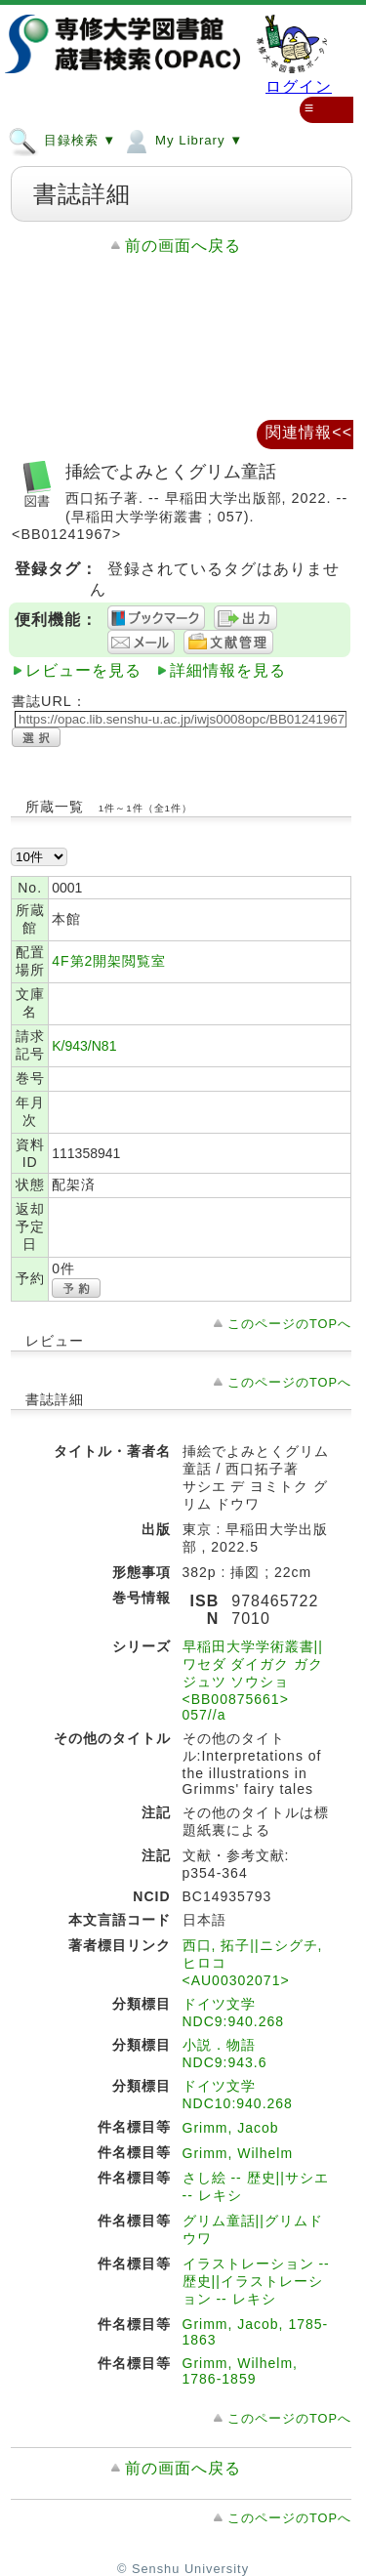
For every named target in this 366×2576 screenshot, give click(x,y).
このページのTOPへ (289, 1323)
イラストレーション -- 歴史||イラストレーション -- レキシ (256, 2281)
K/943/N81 (84, 1046)
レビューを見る (83, 670)
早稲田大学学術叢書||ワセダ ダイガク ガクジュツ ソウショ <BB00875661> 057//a (253, 1681)
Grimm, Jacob (231, 2128)
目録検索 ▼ (62, 139)
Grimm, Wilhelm (238, 2153)
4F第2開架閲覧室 (109, 961)
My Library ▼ (182, 139)
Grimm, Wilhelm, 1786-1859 (240, 2371)
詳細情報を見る (228, 670)
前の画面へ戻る (183, 245)
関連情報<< (308, 432)
